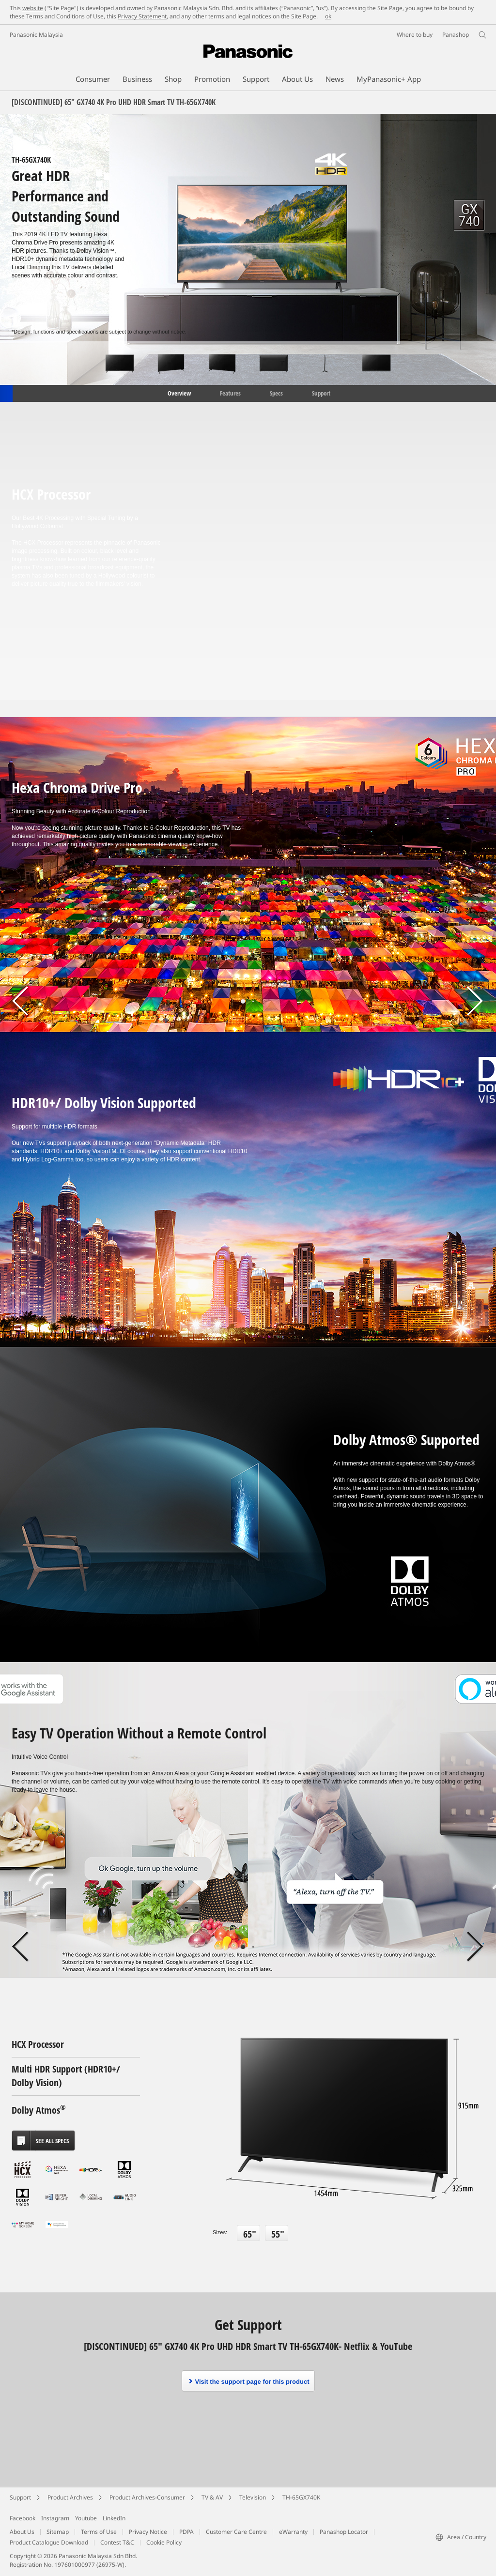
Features (230, 392)
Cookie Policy (164, 2542)
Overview (178, 392)
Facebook (22, 2518)
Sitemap (57, 2532)
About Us (22, 2532)
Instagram (55, 2518)
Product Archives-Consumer (147, 2497)
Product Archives (70, 2497)
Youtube (86, 2518)
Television (252, 2497)
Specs (276, 392)
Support (321, 392)
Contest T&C (117, 2542)
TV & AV (212, 2497)
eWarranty (293, 2532)
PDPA (186, 2532)
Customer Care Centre (236, 2532)
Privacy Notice (148, 2532)
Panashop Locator (344, 2532)
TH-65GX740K (301, 2497)
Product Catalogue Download (49, 2542)
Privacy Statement (142, 16)
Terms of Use (99, 2532)
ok (328, 16)
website (32, 8)
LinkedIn (114, 2518)
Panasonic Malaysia (36, 34)
